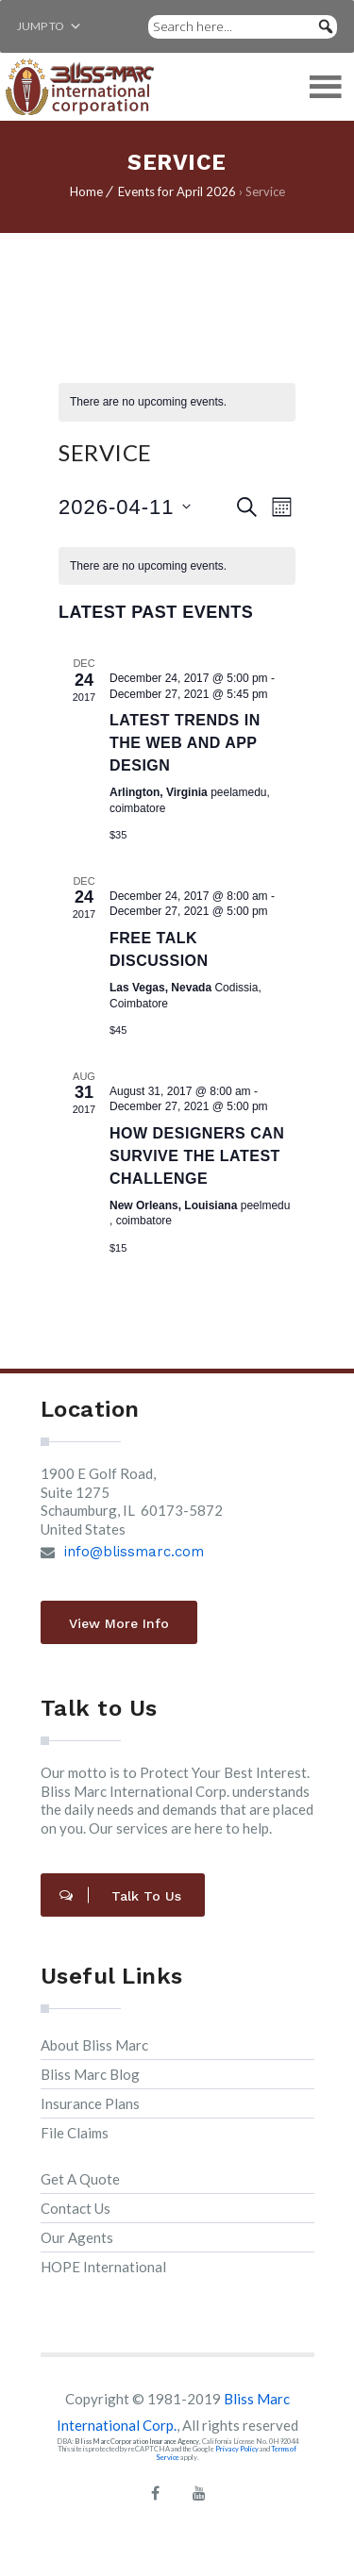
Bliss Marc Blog (90, 2074)
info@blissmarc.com (136, 1551)
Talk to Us (120, 1895)
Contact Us (75, 2208)
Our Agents (77, 2237)
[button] (40, 26)
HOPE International (103, 2266)
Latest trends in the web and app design (185, 742)
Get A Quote (80, 2178)
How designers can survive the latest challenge (197, 1156)
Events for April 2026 (177, 191)
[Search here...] (242, 27)
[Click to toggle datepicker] (125, 507)
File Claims (75, 2132)
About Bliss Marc (94, 2044)
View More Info (119, 1623)
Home (86, 191)
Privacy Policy (237, 2449)
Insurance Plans (90, 2103)
